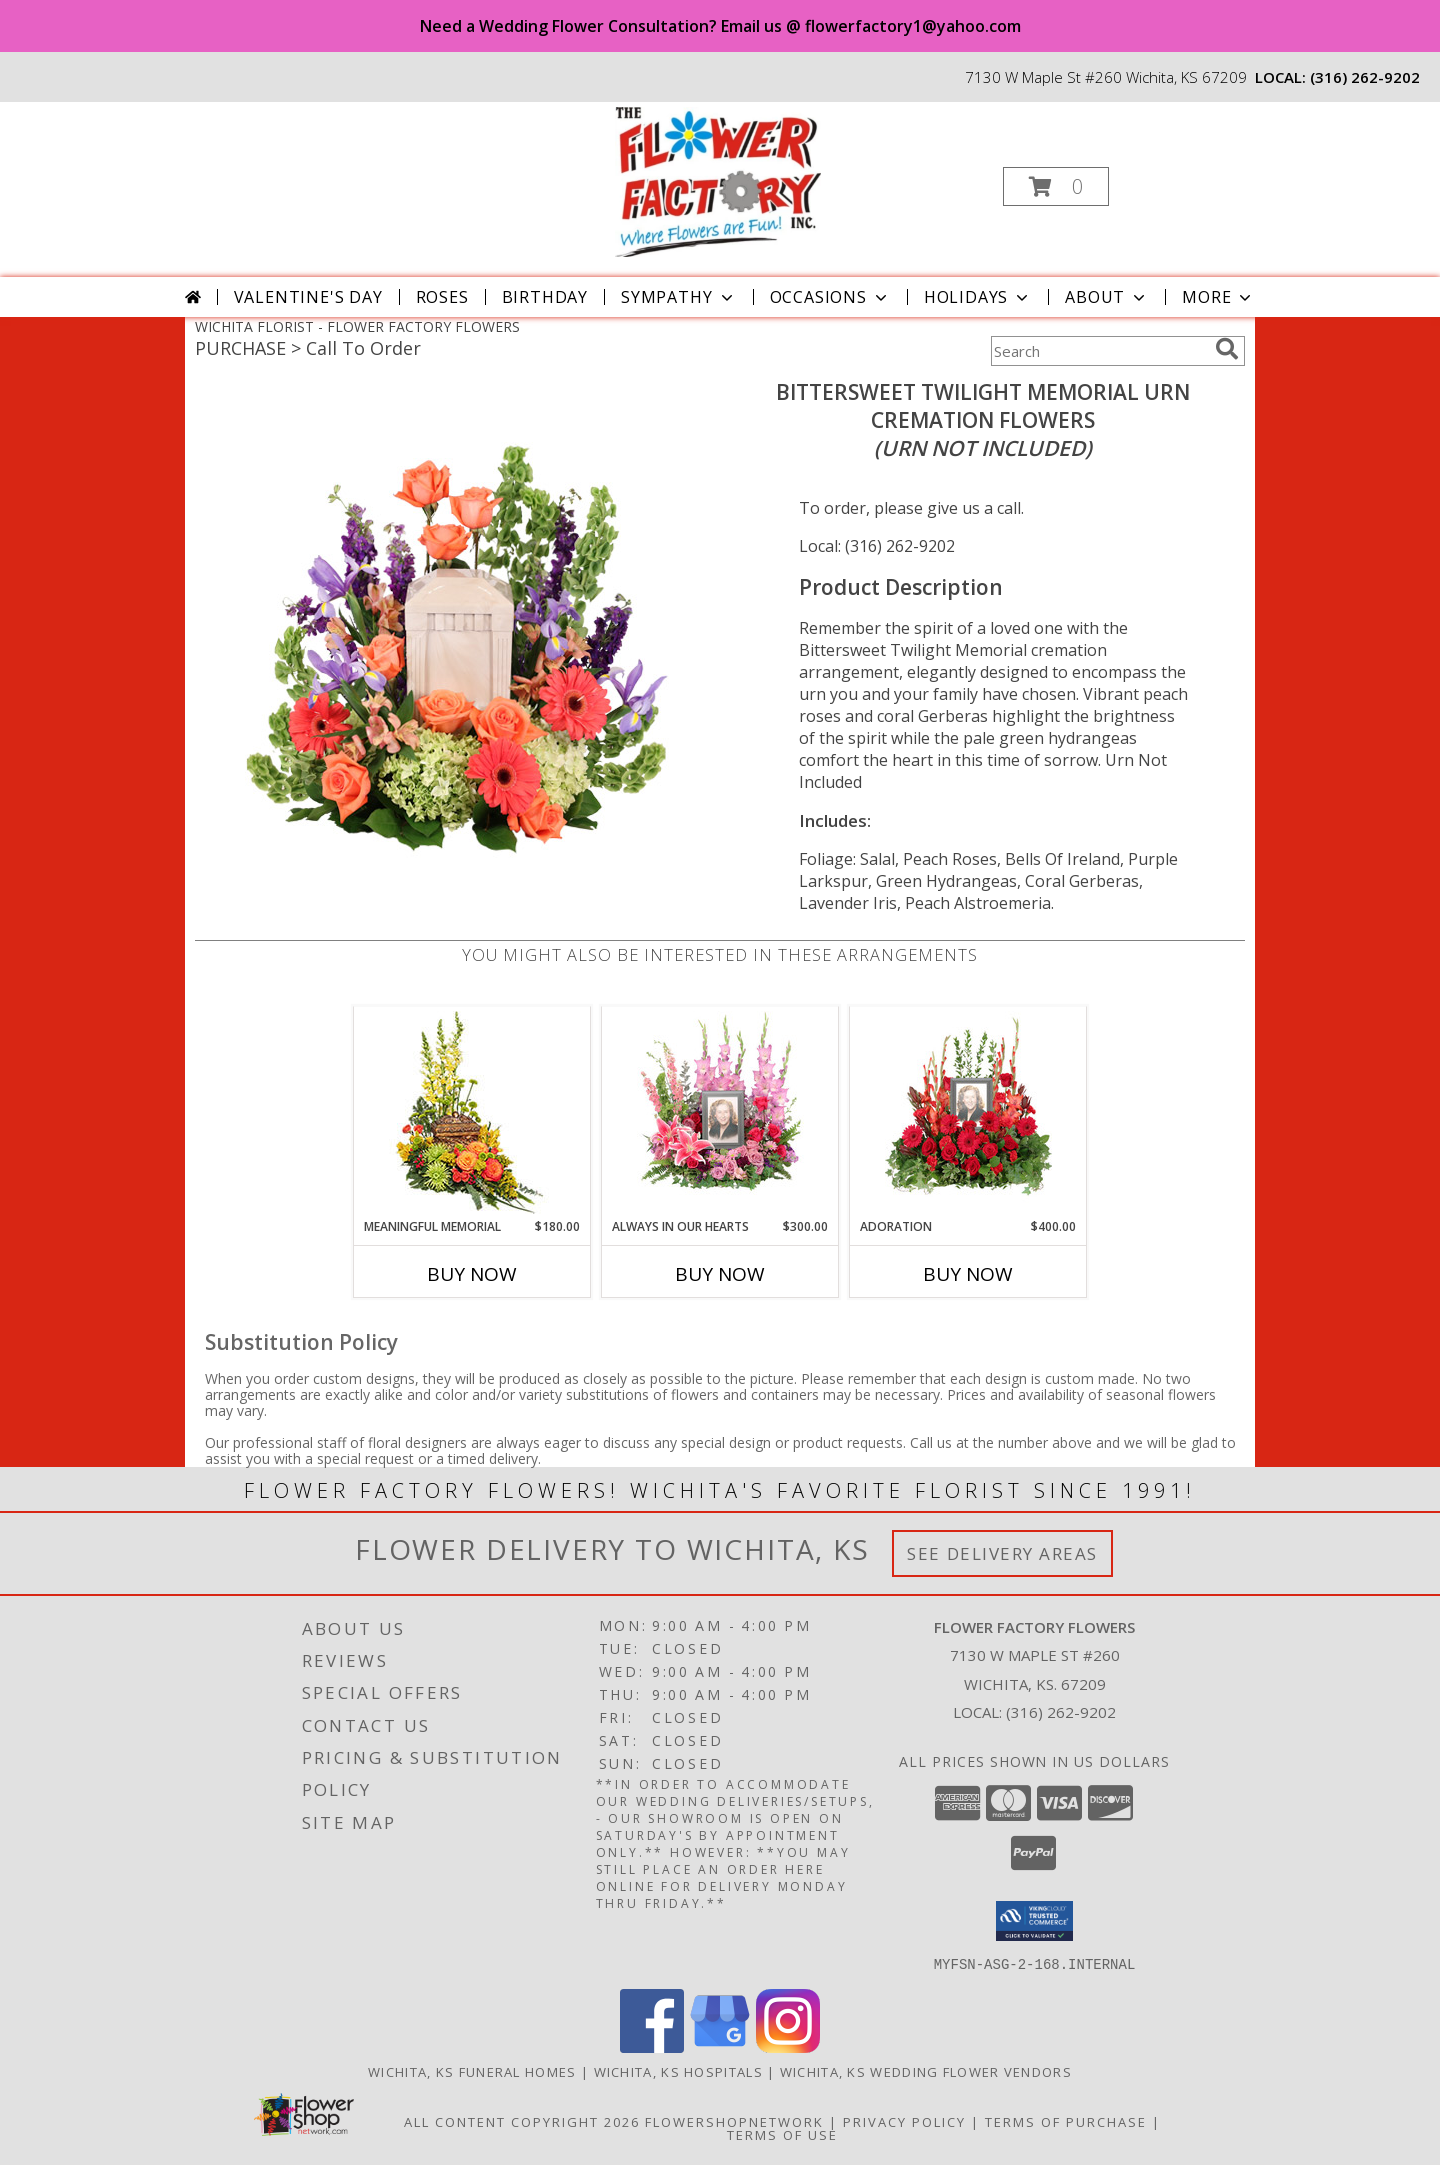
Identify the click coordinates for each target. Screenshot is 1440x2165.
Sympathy (678, 297)
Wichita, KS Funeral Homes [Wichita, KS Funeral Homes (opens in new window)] (472, 2071)
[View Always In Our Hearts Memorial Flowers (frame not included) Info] (720, 1112)
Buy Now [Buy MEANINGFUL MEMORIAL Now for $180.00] (472, 1274)
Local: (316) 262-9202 (877, 546)
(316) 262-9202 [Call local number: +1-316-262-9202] (1365, 77)
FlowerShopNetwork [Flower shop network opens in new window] (734, 2121)
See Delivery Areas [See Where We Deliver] (1002, 1553)
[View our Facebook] (652, 2046)
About (1107, 297)
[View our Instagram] (788, 2046)
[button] (1056, 186)
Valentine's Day (308, 297)
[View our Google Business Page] (720, 2046)
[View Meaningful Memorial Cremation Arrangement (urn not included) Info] (472, 1112)
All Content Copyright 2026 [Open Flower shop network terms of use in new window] (522, 2121)
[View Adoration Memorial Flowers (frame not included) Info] (968, 1112)
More (1218, 297)
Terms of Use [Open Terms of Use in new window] (782, 2134)
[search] (1227, 349)
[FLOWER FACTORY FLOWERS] (718, 180)
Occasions (830, 297)
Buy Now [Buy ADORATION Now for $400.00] (968, 1274)
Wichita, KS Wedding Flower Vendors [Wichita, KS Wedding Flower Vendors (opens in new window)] (926, 2071)
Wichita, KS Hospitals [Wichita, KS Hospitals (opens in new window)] (678, 2071)
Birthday (545, 297)
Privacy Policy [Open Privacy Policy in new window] (904, 2121)
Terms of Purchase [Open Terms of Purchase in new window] (1066, 2121)
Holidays (978, 297)
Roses (442, 297)
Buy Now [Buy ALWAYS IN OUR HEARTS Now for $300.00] (720, 1274)
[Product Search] (1099, 351)
